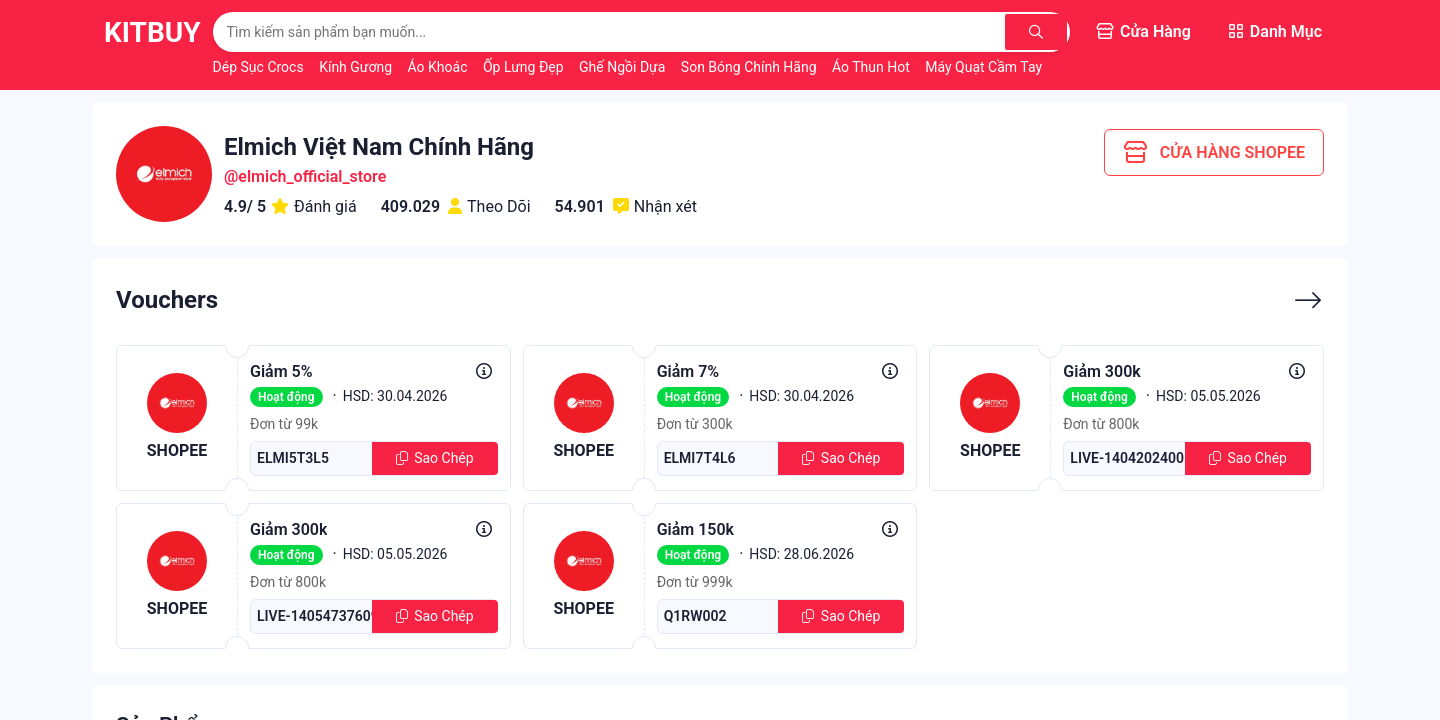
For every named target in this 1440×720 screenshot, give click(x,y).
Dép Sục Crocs (260, 67)
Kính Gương (357, 67)
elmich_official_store (312, 176)
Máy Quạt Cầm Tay (983, 67)
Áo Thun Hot (872, 67)
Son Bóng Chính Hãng (750, 67)
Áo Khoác (439, 67)
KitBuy (152, 32)
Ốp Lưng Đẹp (525, 67)
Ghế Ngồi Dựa (624, 67)
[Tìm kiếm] (1037, 32)
